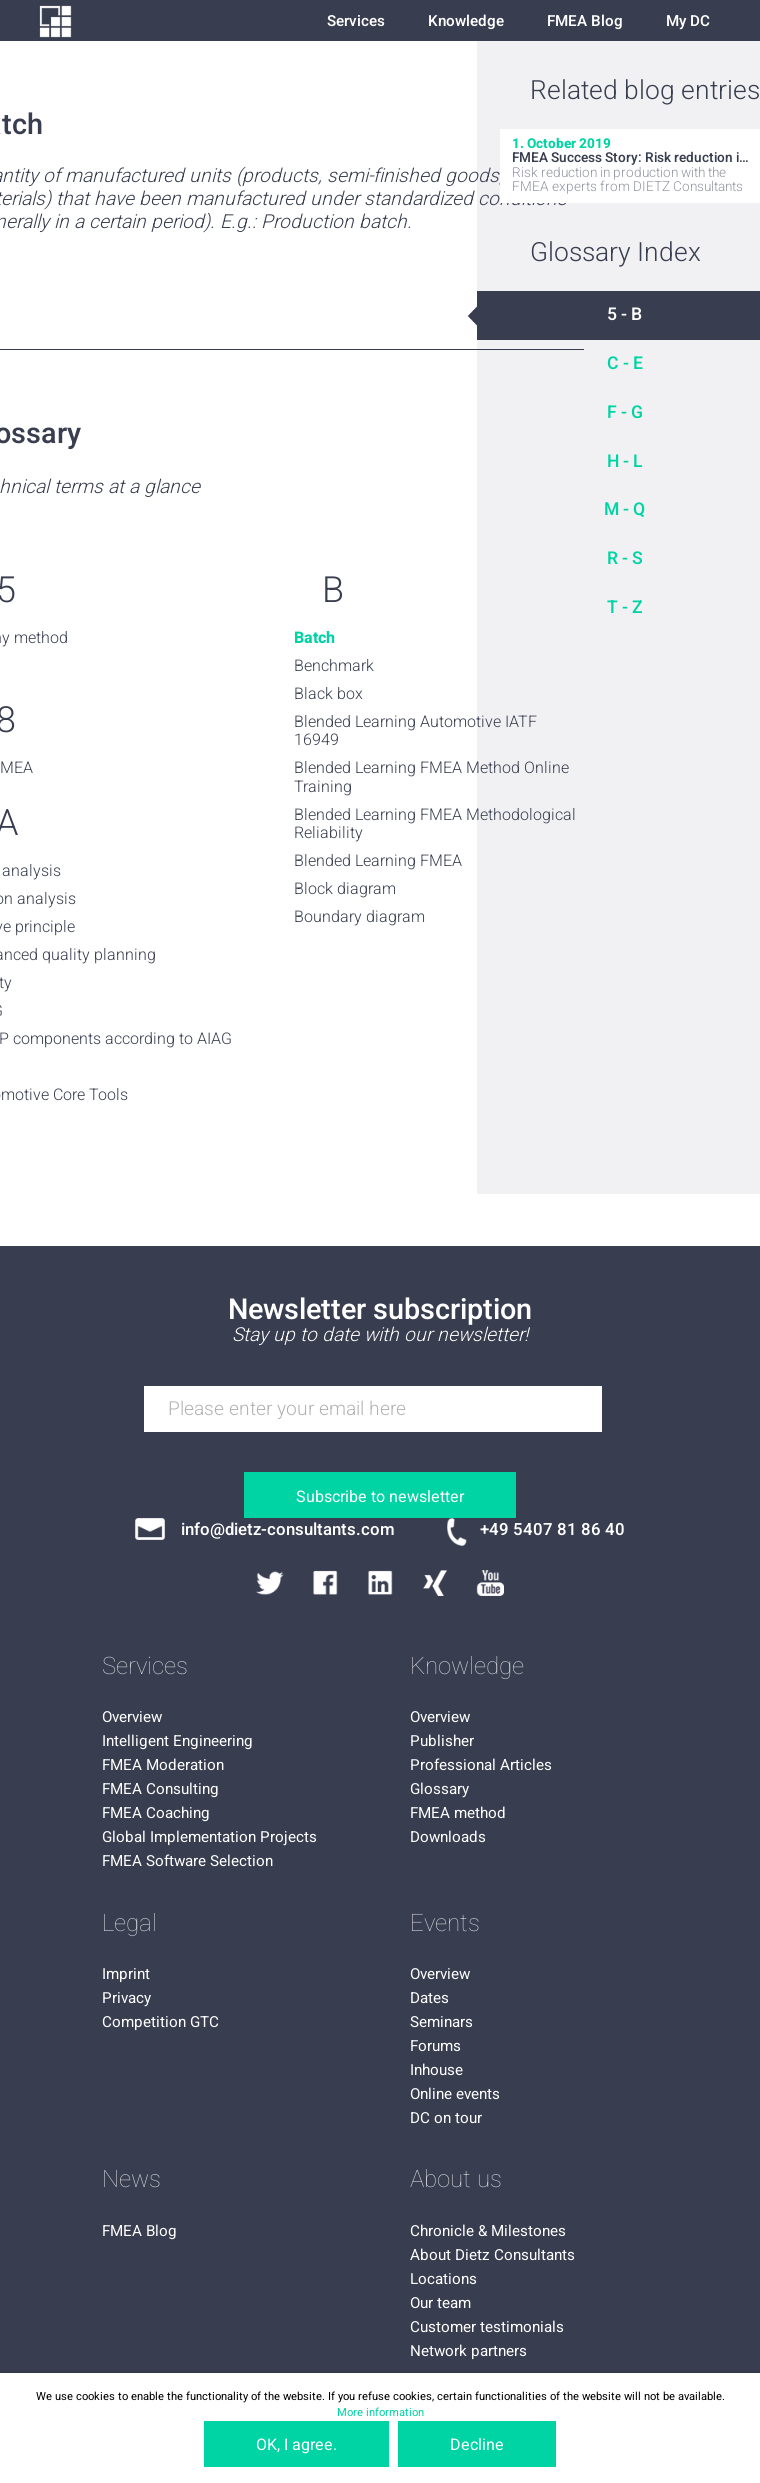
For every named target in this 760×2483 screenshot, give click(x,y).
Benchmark (334, 666)
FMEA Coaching (156, 1813)
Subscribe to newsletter (380, 1497)
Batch (314, 638)
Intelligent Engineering (177, 1741)
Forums (435, 2046)
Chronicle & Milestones (488, 2231)
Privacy (126, 1998)
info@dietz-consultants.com (288, 1529)
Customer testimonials (487, 2327)
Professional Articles (481, 1765)
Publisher (442, 1741)
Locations (443, 2279)
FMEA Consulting (160, 1789)
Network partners (468, 2351)
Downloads (448, 1837)
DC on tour (446, 2118)
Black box (328, 694)
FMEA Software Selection (187, 1861)
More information (380, 2412)
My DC (688, 21)
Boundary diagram (359, 917)
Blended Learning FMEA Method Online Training (431, 777)
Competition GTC (160, 2022)
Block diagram (345, 889)
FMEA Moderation (163, 1765)
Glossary (439, 1789)
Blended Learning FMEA (378, 861)
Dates (429, 1998)
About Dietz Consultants (492, 2255)
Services (356, 21)
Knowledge (466, 21)
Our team (440, 2303)
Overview (132, 1717)
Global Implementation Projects (209, 1837)
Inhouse (436, 2070)
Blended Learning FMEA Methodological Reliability (435, 824)
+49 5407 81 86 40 (552, 1529)
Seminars (441, 2022)
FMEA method (458, 1813)
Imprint (126, 1974)
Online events (455, 2094)
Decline (477, 2445)
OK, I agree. (296, 2445)
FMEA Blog (585, 21)
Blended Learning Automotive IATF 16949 (415, 731)
